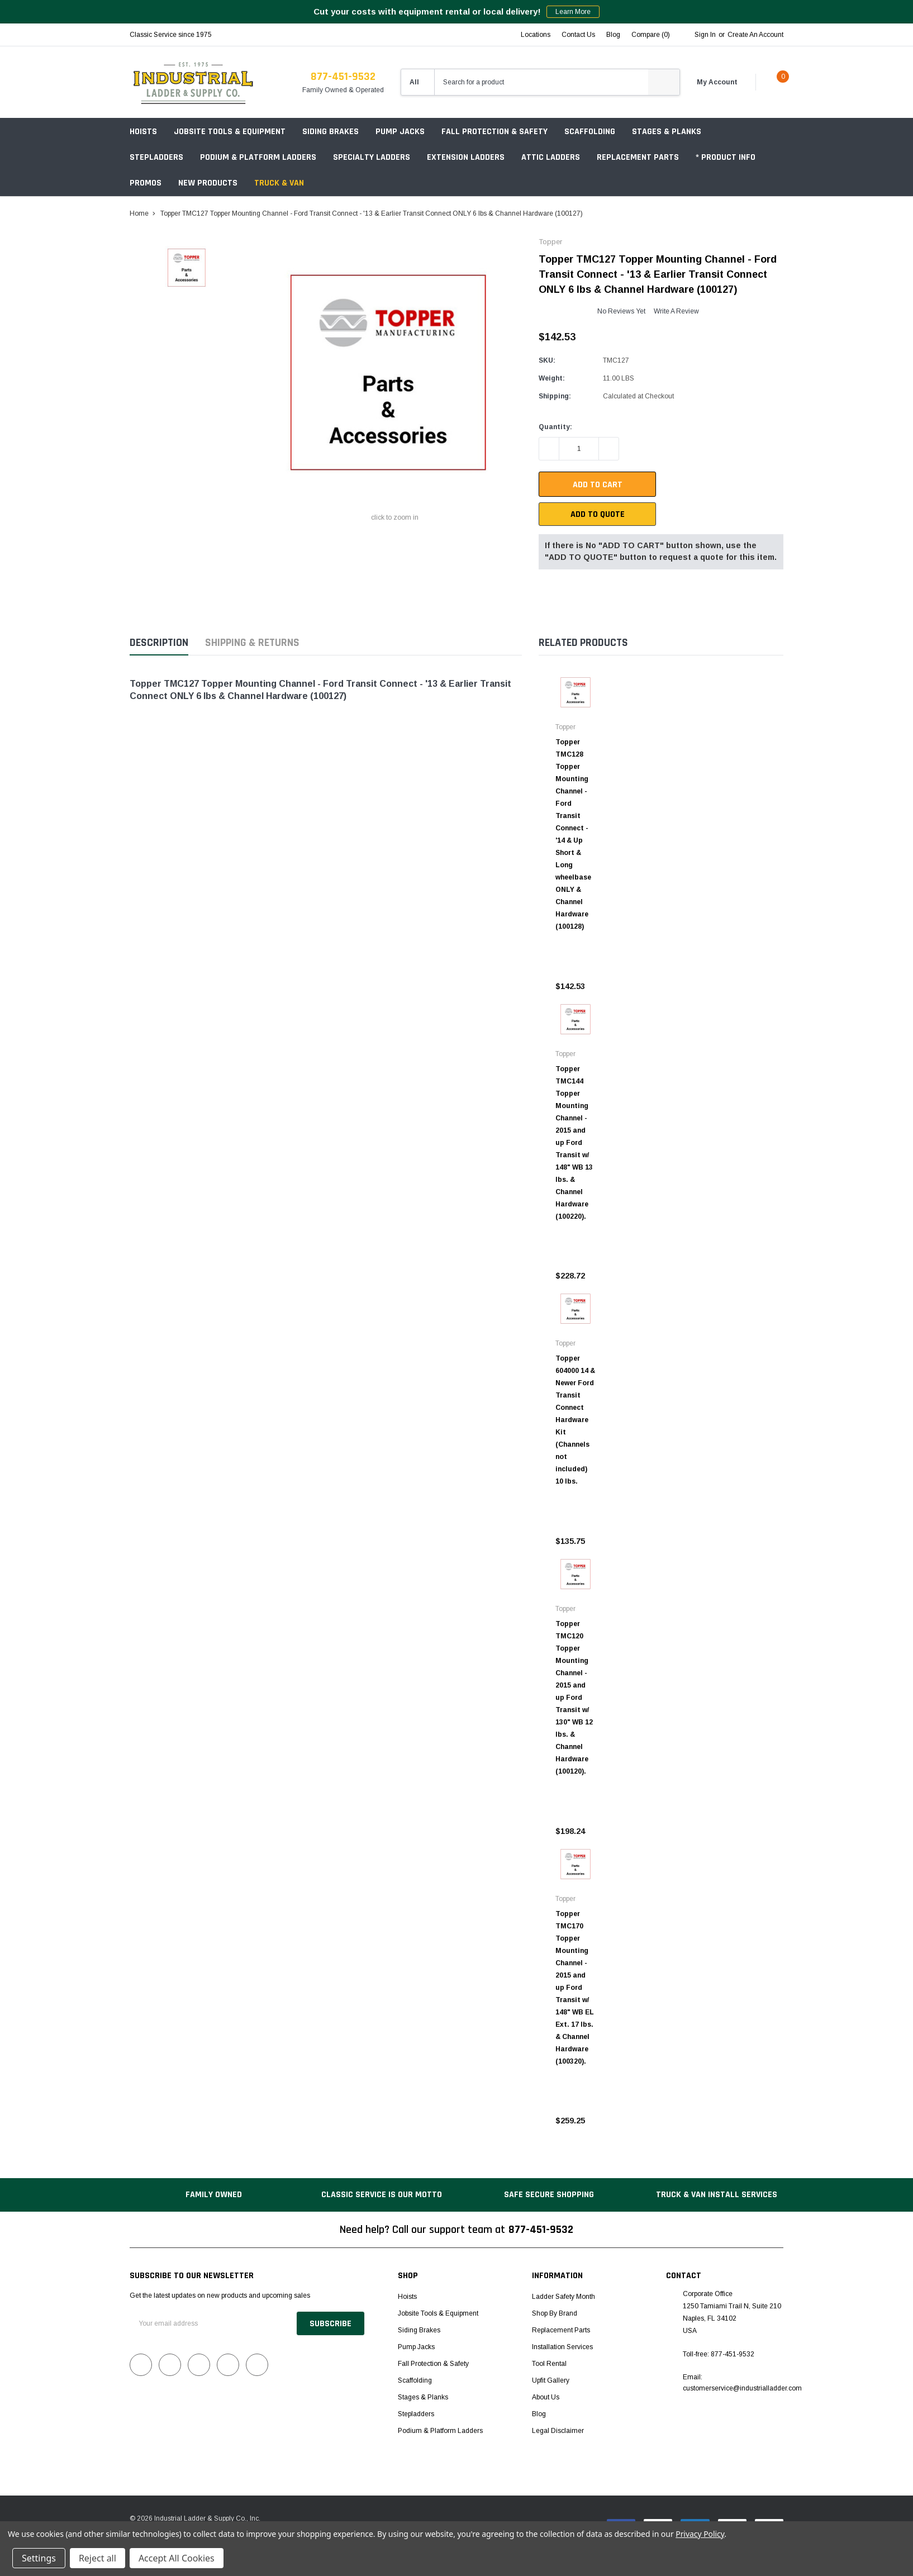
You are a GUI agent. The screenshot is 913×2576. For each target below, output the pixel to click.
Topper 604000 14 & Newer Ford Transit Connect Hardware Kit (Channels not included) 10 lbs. (575, 1419)
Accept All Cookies (177, 2558)
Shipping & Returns (252, 643)
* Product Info (725, 157)
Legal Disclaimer (558, 2431)
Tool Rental (549, 2364)
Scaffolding (589, 131)
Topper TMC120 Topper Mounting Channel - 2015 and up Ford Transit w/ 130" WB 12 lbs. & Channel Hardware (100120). (574, 1697)
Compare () (650, 35)
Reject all (97, 2558)
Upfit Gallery (550, 2380)
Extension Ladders (466, 157)
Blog (539, 2414)
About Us (545, 2397)
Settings (39, 2558)
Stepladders (156, 157)
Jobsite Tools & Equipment (230, 131)
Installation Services (562, 2347)
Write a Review (676, 311)
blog (613, 34)
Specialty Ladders (371, 157)
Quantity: (555, 427)
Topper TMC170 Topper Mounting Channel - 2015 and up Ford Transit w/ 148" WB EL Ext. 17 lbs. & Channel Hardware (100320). (574, 1987)
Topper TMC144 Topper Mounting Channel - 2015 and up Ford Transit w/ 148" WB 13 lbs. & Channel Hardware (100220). (574, 1142)
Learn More (573, 12)
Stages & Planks (666, 131)
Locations (535, 34)
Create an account (755, 34)
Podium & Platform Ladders (258, 157)
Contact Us (578, 34)
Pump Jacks (400, 131)
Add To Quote (597, 514)
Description (159, 643)
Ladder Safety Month (563, 2297)
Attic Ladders (550, 157)
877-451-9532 (343, 76)
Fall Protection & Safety (494, 131)
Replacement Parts (638, 157)
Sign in (705, 34)
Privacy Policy (700, 2534)
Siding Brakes (330, 131)
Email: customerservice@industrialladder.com (742, 2382)
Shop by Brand (554, 2313)
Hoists (143, 131)
